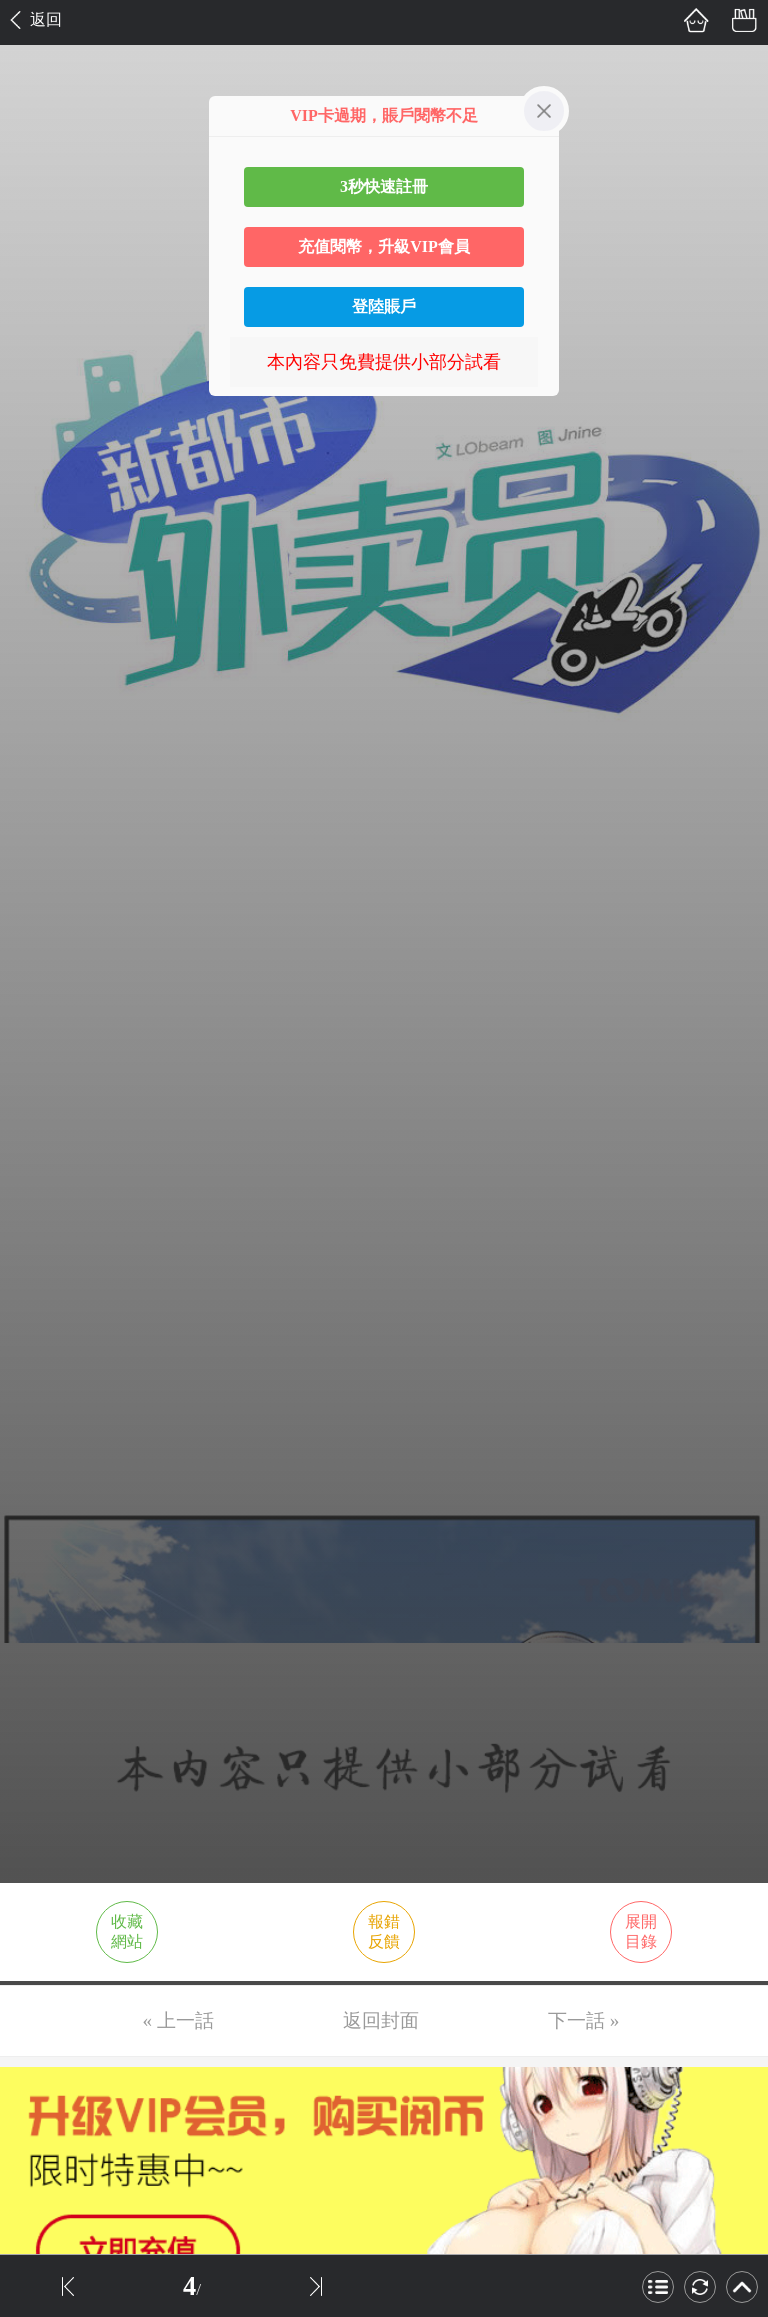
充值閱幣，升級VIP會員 (384, 246)
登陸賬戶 (384, 306)
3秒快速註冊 (384, 186)
